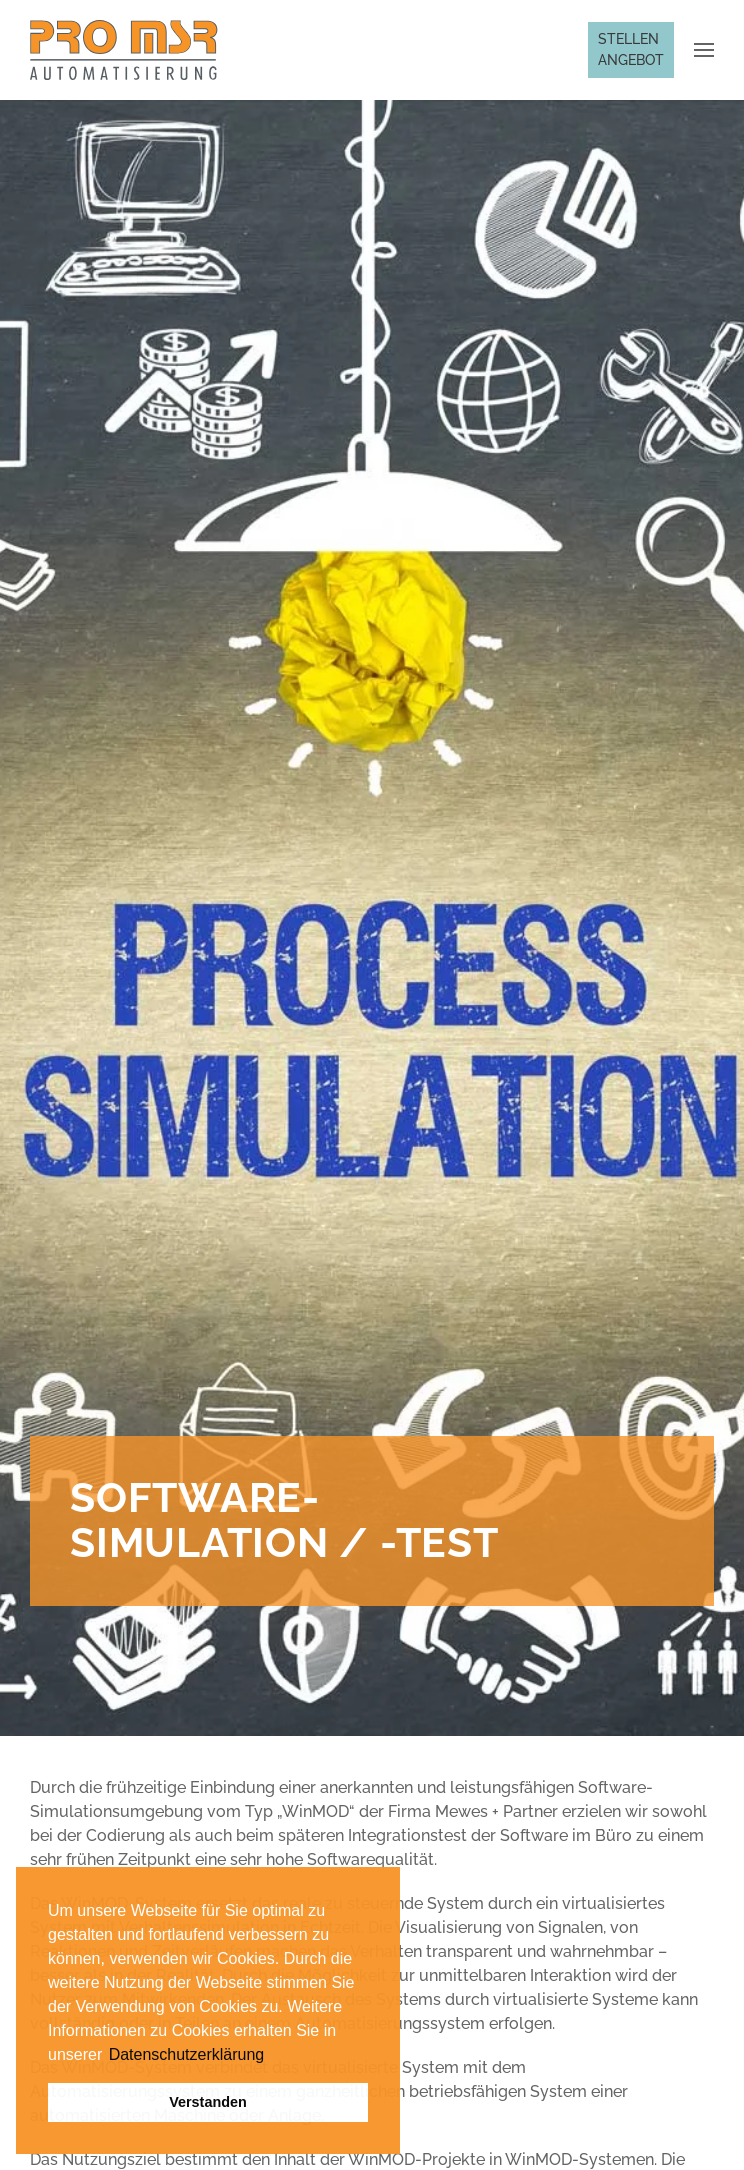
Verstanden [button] (208, 2102)
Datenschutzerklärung (187, 2054)
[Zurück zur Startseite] (124, 50)
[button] (105, 2056)
